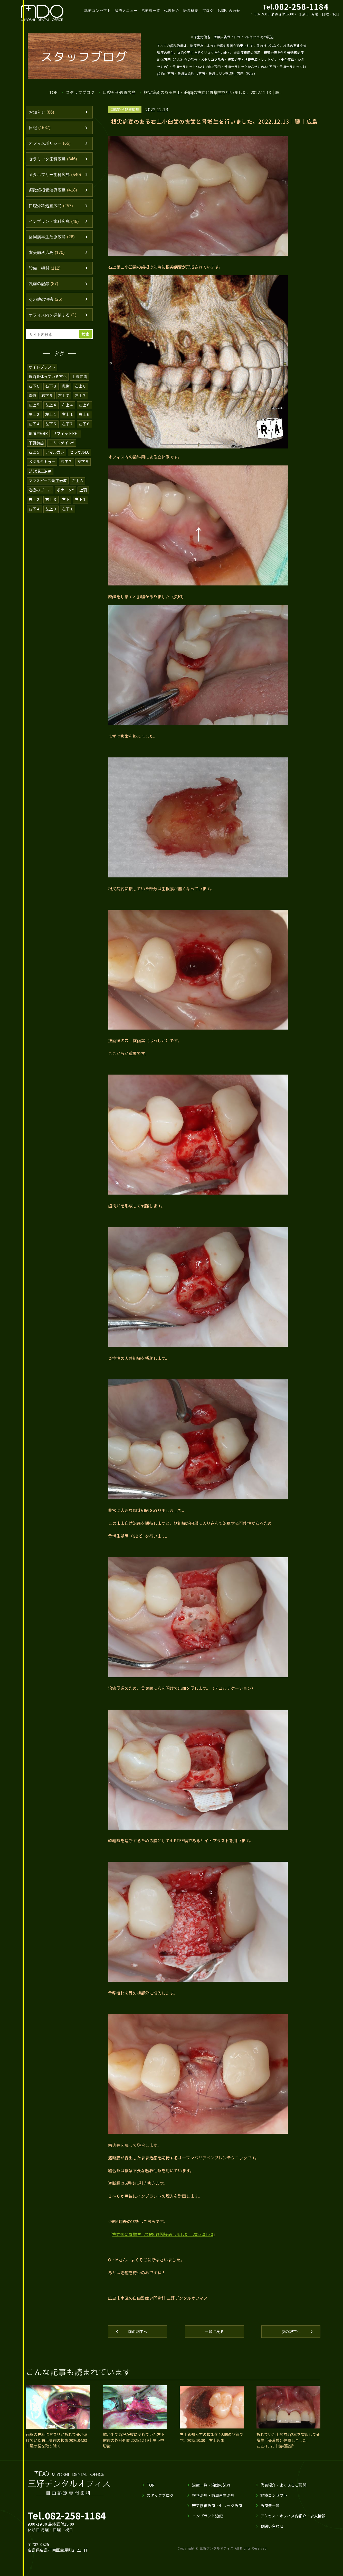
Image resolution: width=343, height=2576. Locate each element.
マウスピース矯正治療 (47, 481)
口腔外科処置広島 (119, 92)
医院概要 (193, 10)
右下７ (66, 462)
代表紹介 (174, 10)
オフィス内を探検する (54, 317)
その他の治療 (46, 302)
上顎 (84, 490)
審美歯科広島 (47, 254)
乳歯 (66, 388)
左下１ (67, 509)
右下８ (51, 388)
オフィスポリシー (51, 144)
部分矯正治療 (40, 472)
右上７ (64, 398)
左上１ (51, 416)
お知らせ (42, 112)
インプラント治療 (207, 2519)
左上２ (34, 416)
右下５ (47, 398)
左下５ (51, 425)
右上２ (34, 499)
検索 (86, 337)
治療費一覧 (153, 10)
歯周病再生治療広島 (53, 238)
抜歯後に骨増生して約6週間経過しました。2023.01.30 (162, 2237)
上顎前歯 (80, 379)
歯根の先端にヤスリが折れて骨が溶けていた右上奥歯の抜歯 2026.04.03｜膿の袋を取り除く (57, 2443)
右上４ (67, 407)
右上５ (34, 453)
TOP (53, 92)
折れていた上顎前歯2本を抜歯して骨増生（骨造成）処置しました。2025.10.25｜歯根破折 (288, 2443)
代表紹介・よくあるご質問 (283, 2488)
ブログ (211, 10)
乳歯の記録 (44, 286)
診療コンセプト (100, 10)
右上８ (78, 481)
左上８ (80, 388)
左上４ (51, 407)
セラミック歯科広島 (54, 159)
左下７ (67, 425)
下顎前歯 (36, 444)
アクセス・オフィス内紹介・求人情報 (293, 2519)
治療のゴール (40, 490)
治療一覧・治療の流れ (211, 2488)
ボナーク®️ (66, 490)
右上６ (84, 416)
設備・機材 (45, 270)
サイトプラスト (41, 370)
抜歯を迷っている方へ (47, 379)
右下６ (34, 388)
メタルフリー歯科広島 (56, 175)
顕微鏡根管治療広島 (54, 191)
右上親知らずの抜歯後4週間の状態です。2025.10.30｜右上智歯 (211, 2440)
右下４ (34, 509)
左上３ (51, 509)
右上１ (67, 416)
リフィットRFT (67, 435)
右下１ (80, 499)
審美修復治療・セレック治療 (217, 2508)
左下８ (83, 462)
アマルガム (54, 453)
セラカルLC (80, 453)
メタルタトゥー (41, 462)
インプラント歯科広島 (55, 222)
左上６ (84, 407)
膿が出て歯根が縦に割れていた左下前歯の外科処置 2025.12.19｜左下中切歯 (134, 2443)
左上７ (80, 398)
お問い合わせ (232, 10)
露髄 (32, 398)
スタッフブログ (80, 92)
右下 (66, 499)
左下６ (84, 425)
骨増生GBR (38, 435)
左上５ (34, 407)
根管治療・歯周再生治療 (213, 2498)
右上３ (51, 499)
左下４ (34, 425)
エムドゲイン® (62, 444)
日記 (40, 128)
